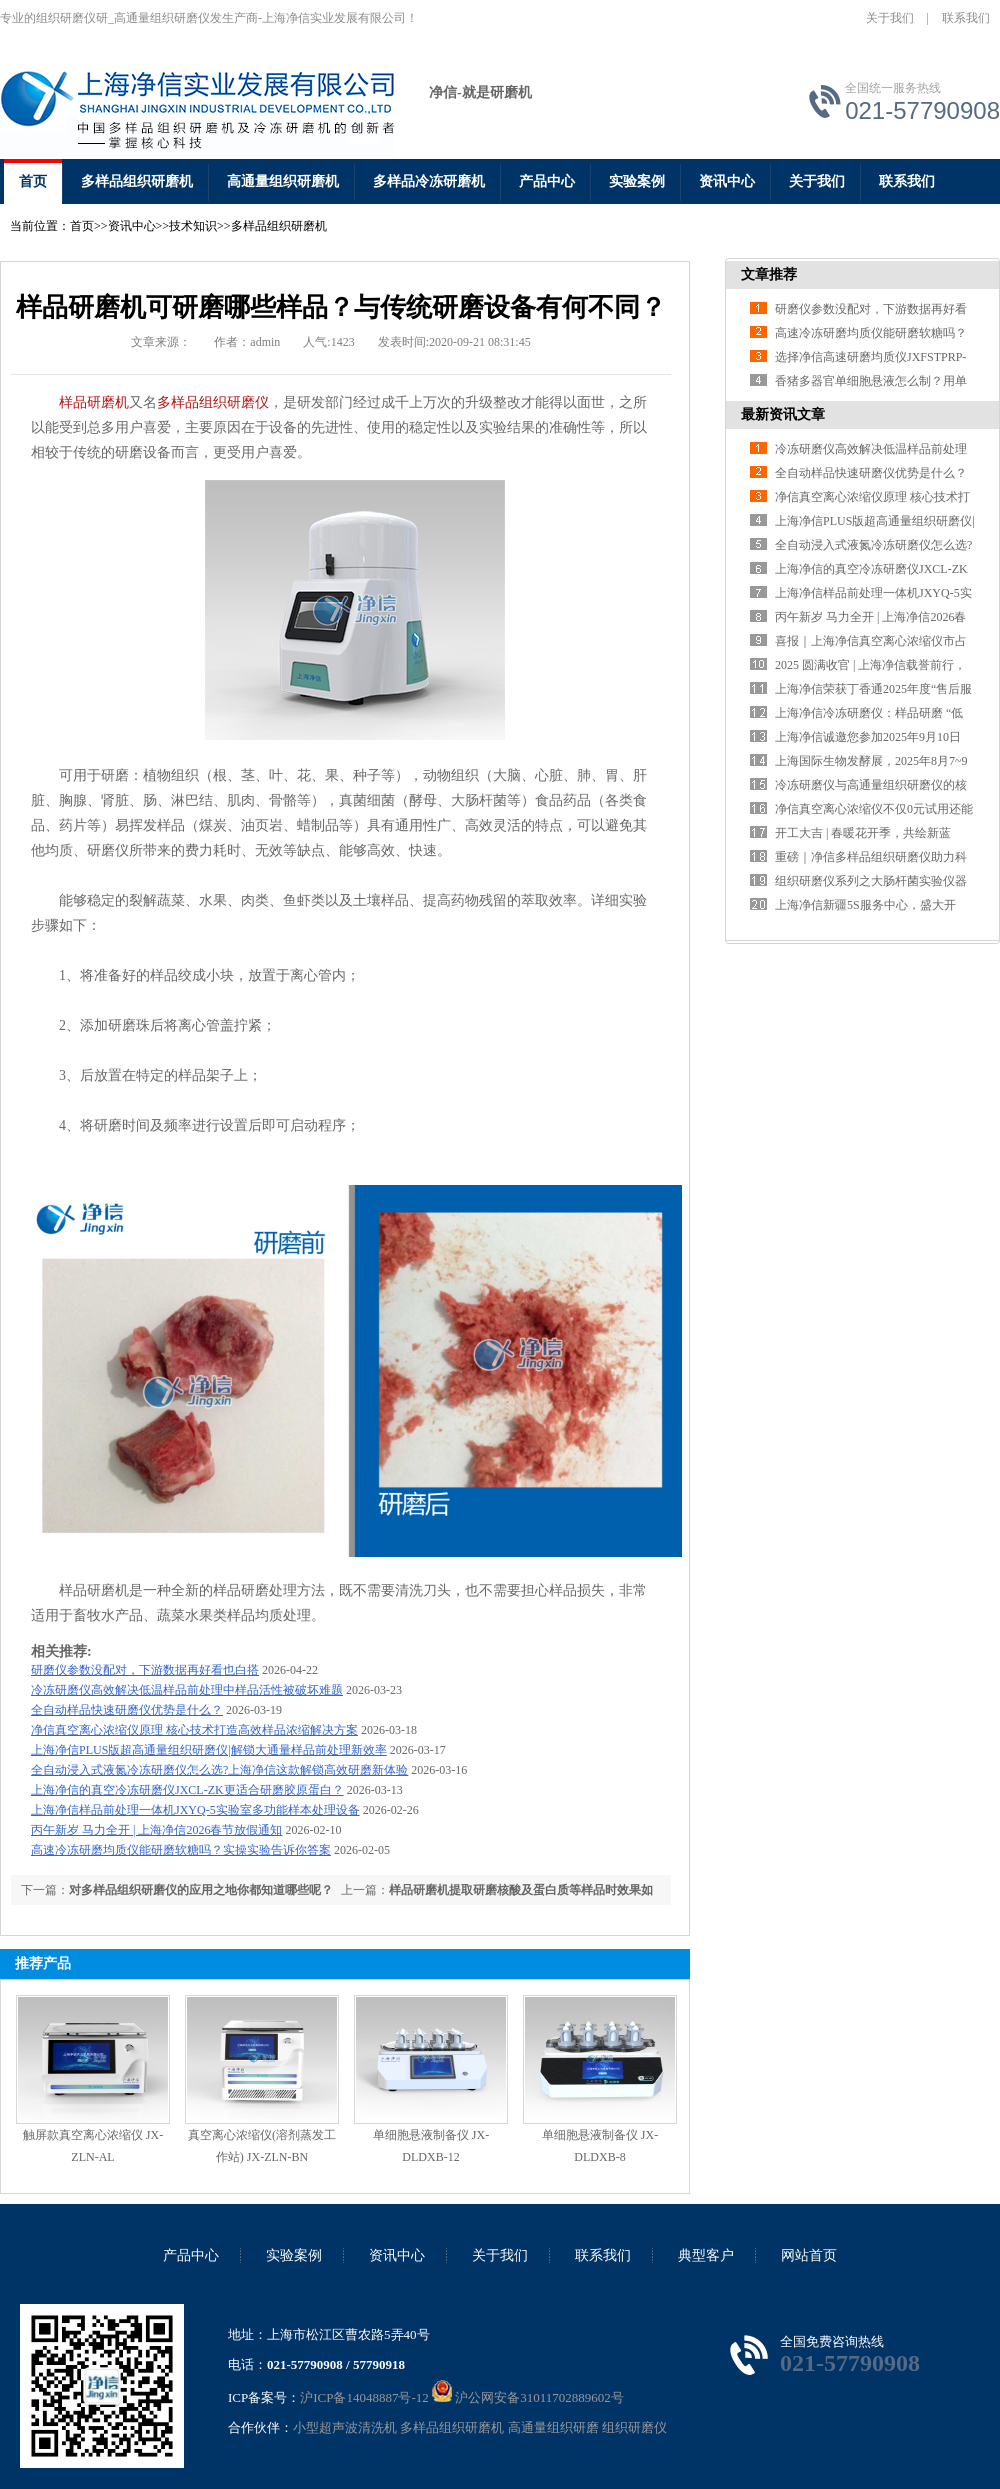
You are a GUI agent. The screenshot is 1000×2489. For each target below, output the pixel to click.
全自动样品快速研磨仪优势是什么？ (127, 1710)
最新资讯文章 (783, 414)
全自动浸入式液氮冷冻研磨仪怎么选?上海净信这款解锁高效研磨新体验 (219, 1770)
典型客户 (706, 2255)
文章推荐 (769, 274)
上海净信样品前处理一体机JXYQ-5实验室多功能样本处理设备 (195, 1810)
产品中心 (547, 181)
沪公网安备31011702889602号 (528, 2397)
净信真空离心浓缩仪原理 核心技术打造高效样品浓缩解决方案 (194, 1730)
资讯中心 (727, 181)
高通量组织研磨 (553, 2427)
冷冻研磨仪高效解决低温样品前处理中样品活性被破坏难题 (187, 1690)
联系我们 (966, 18)
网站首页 (809, 2255)
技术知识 (193, 226)
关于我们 (890, 18)
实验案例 (637, 181)
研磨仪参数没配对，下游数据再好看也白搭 (145, 1670)
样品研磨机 (94, 402)
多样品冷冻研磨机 (429, 181)
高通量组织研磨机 (283, 181)
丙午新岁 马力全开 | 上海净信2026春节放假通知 (156, 1830)
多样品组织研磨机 (137, 181)
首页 (33, 181)
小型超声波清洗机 (345, 2427)
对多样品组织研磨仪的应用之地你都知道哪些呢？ (201, 1890)
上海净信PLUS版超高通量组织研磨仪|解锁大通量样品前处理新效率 (209, 1750)
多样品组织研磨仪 (213, 402)
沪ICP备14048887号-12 (364, 2397)
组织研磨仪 (634, 2427)
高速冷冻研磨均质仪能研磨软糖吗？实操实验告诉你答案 (181, 1850)
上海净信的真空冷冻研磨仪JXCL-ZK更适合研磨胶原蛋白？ (187, 1790)
